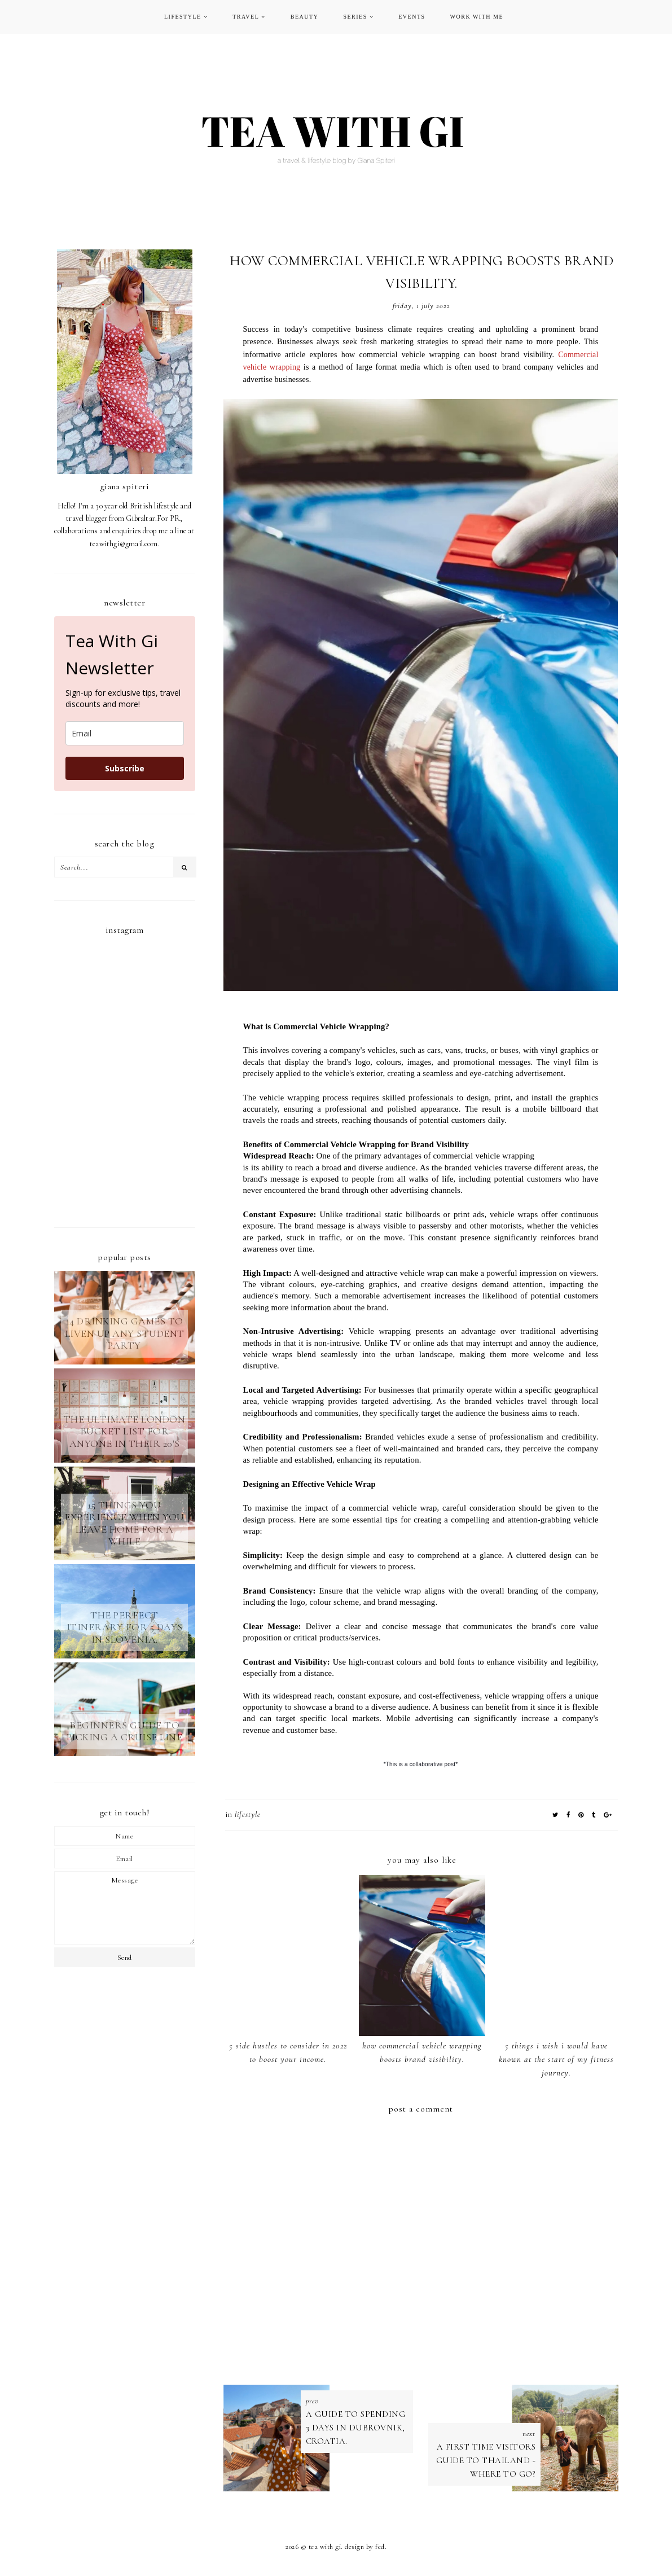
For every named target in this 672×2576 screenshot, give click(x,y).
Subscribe (124, 768)
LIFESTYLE (182, 17)
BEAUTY (305, 17)
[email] (124, 733)
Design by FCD (365, 2549)
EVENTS (411, 17)
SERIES (355, 17)
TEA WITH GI (325, 2549)
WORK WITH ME (476, 17)
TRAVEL (245, 17)
